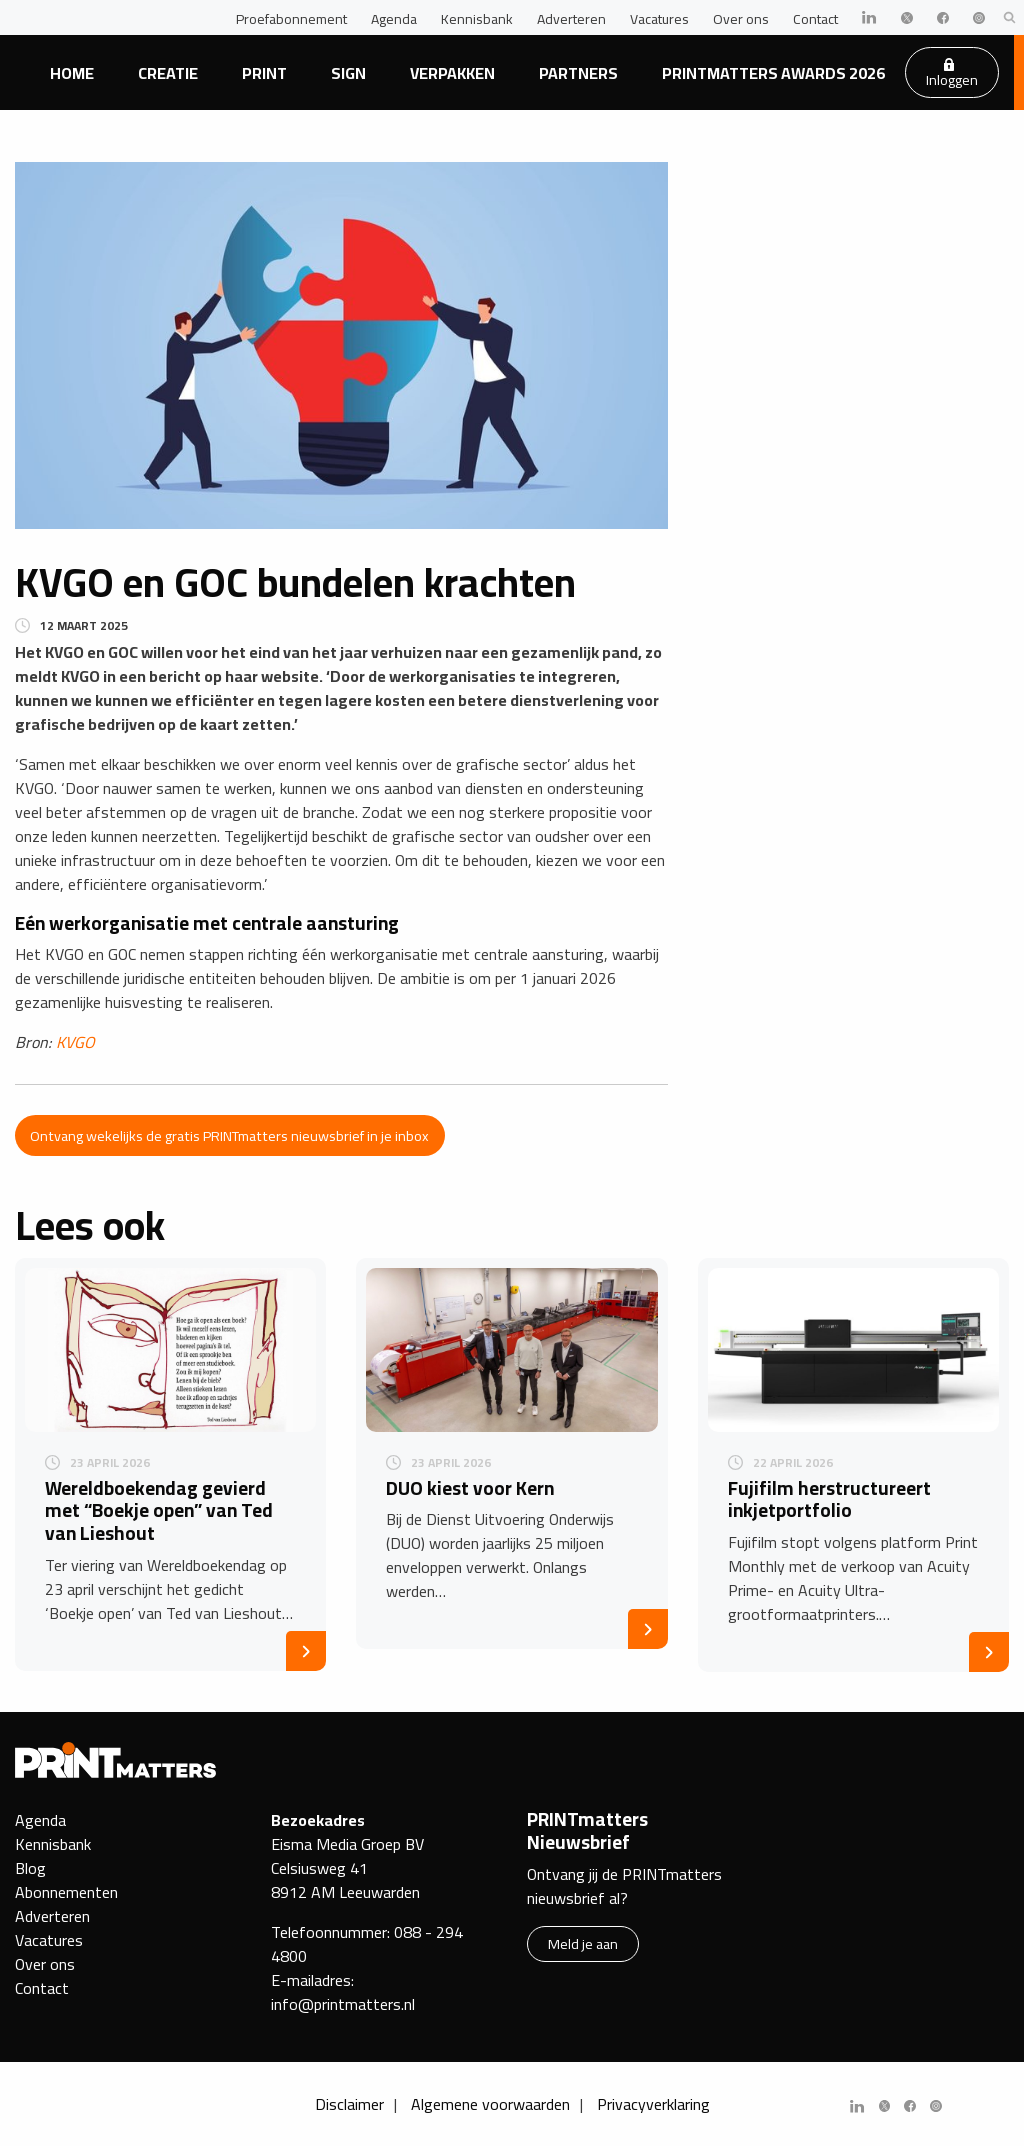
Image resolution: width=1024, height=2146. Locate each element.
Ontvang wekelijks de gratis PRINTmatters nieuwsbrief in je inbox (229, 1135)
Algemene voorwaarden (490, 2104)
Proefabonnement (291, 19)
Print (264, 73)
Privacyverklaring (653, 2104)
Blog (30, 1868)
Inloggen (952, 75)
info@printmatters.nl (343, 2004)
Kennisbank (477, 19)
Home (72, 73)
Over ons (741, 19)
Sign (348, 73)
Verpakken (452, 73)
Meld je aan (583, 1943)
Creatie (168, 73)
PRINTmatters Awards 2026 (773, 73)
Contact (815, 19)
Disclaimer (349, 2104)
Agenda (394, 19)
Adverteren (571, 19)
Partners (578, 73)
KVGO (75, 1042)
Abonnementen (66, 1892)
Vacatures (659, 19)
